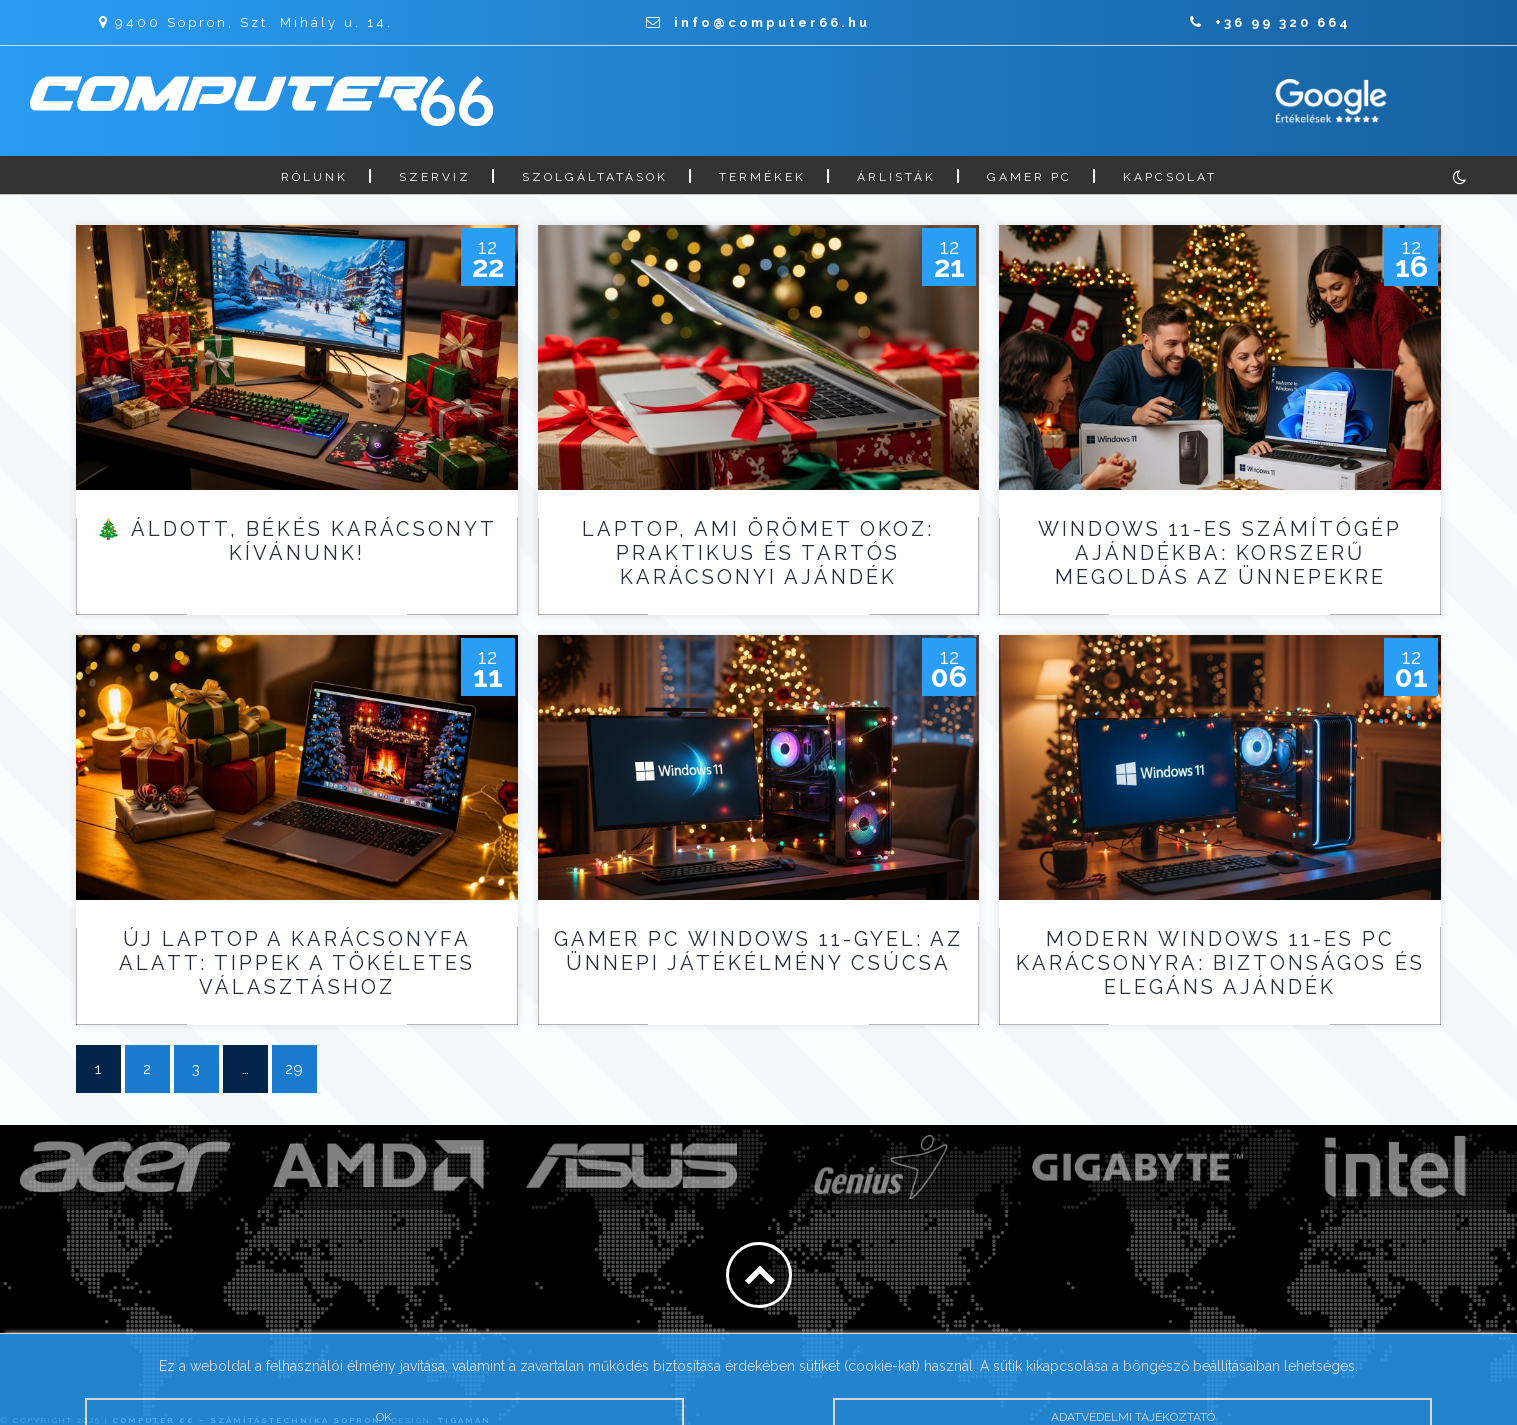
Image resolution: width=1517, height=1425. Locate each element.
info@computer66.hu (758, 22)
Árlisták (896, 177)
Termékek (762, 177)
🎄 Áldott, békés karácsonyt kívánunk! (296, 541)
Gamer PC (1029, 177)
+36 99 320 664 (1270, 22)
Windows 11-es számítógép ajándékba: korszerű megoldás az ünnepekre (1220, 553)
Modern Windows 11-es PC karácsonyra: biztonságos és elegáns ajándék (1220, 963)
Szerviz (435, 177)
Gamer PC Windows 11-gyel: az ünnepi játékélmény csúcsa (758, 951)
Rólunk (314, 177)
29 (294, 1069)
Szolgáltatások (595, 177)
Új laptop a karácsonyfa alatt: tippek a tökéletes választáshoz (297, 963)
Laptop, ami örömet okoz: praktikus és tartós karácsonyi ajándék (758, 553)
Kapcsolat (1170, 177)
